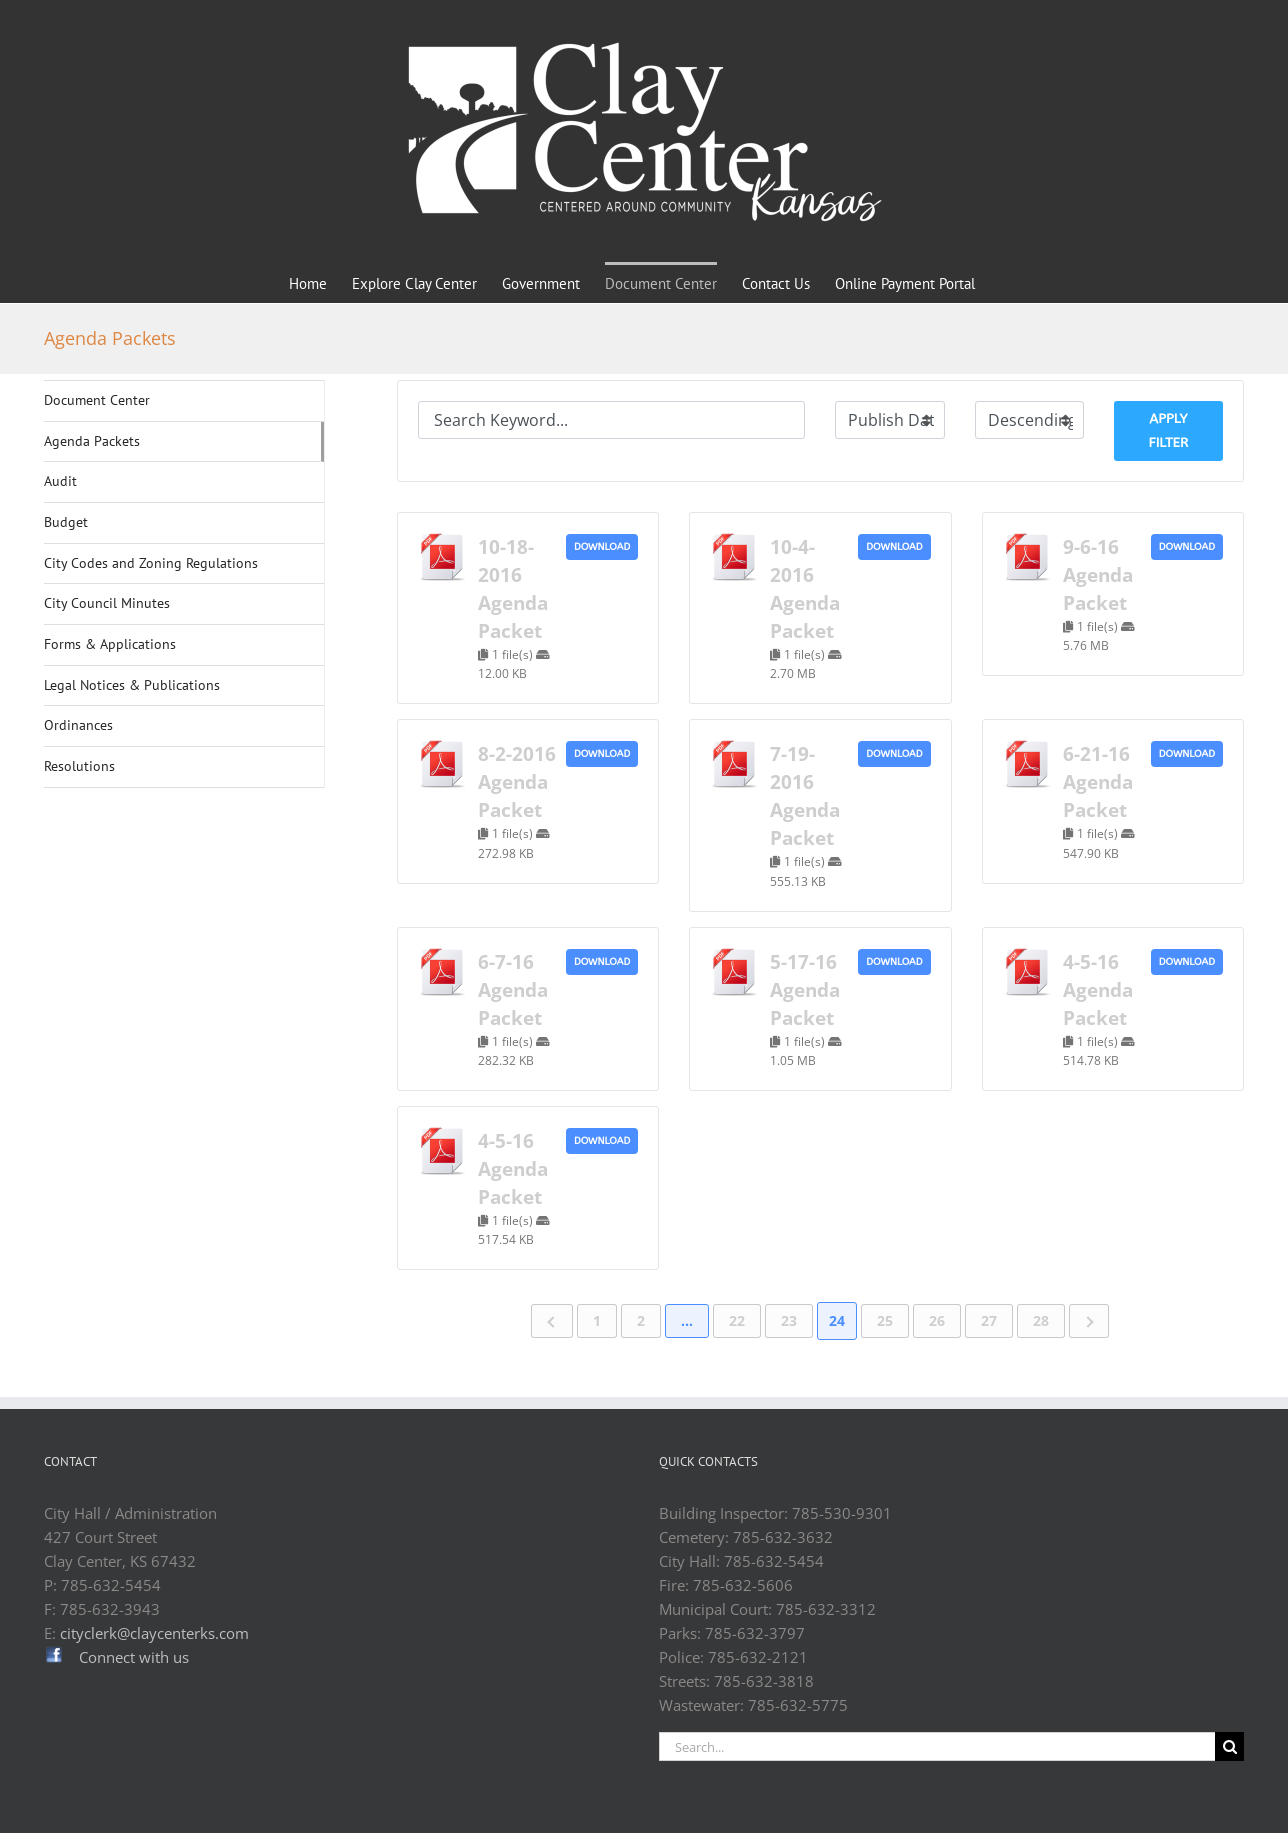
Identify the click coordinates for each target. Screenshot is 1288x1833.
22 (737, 1320)
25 (885, 1320)
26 (937, 1320)
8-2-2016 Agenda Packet (517, 781)
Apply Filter (1169, 430)
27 (989, 1320)
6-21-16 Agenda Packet (1098, 781)
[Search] (1229, 1746)
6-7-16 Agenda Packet (513, 989)
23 (789, 1320)
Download (602, 547)
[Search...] (937, 1746)
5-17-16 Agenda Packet (805, 989)
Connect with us (134, 1657)
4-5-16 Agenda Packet (1098, 989)
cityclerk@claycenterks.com (154, 1633)
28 (1041, 1320)
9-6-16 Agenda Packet (1098, 574)
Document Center (97, 400)
